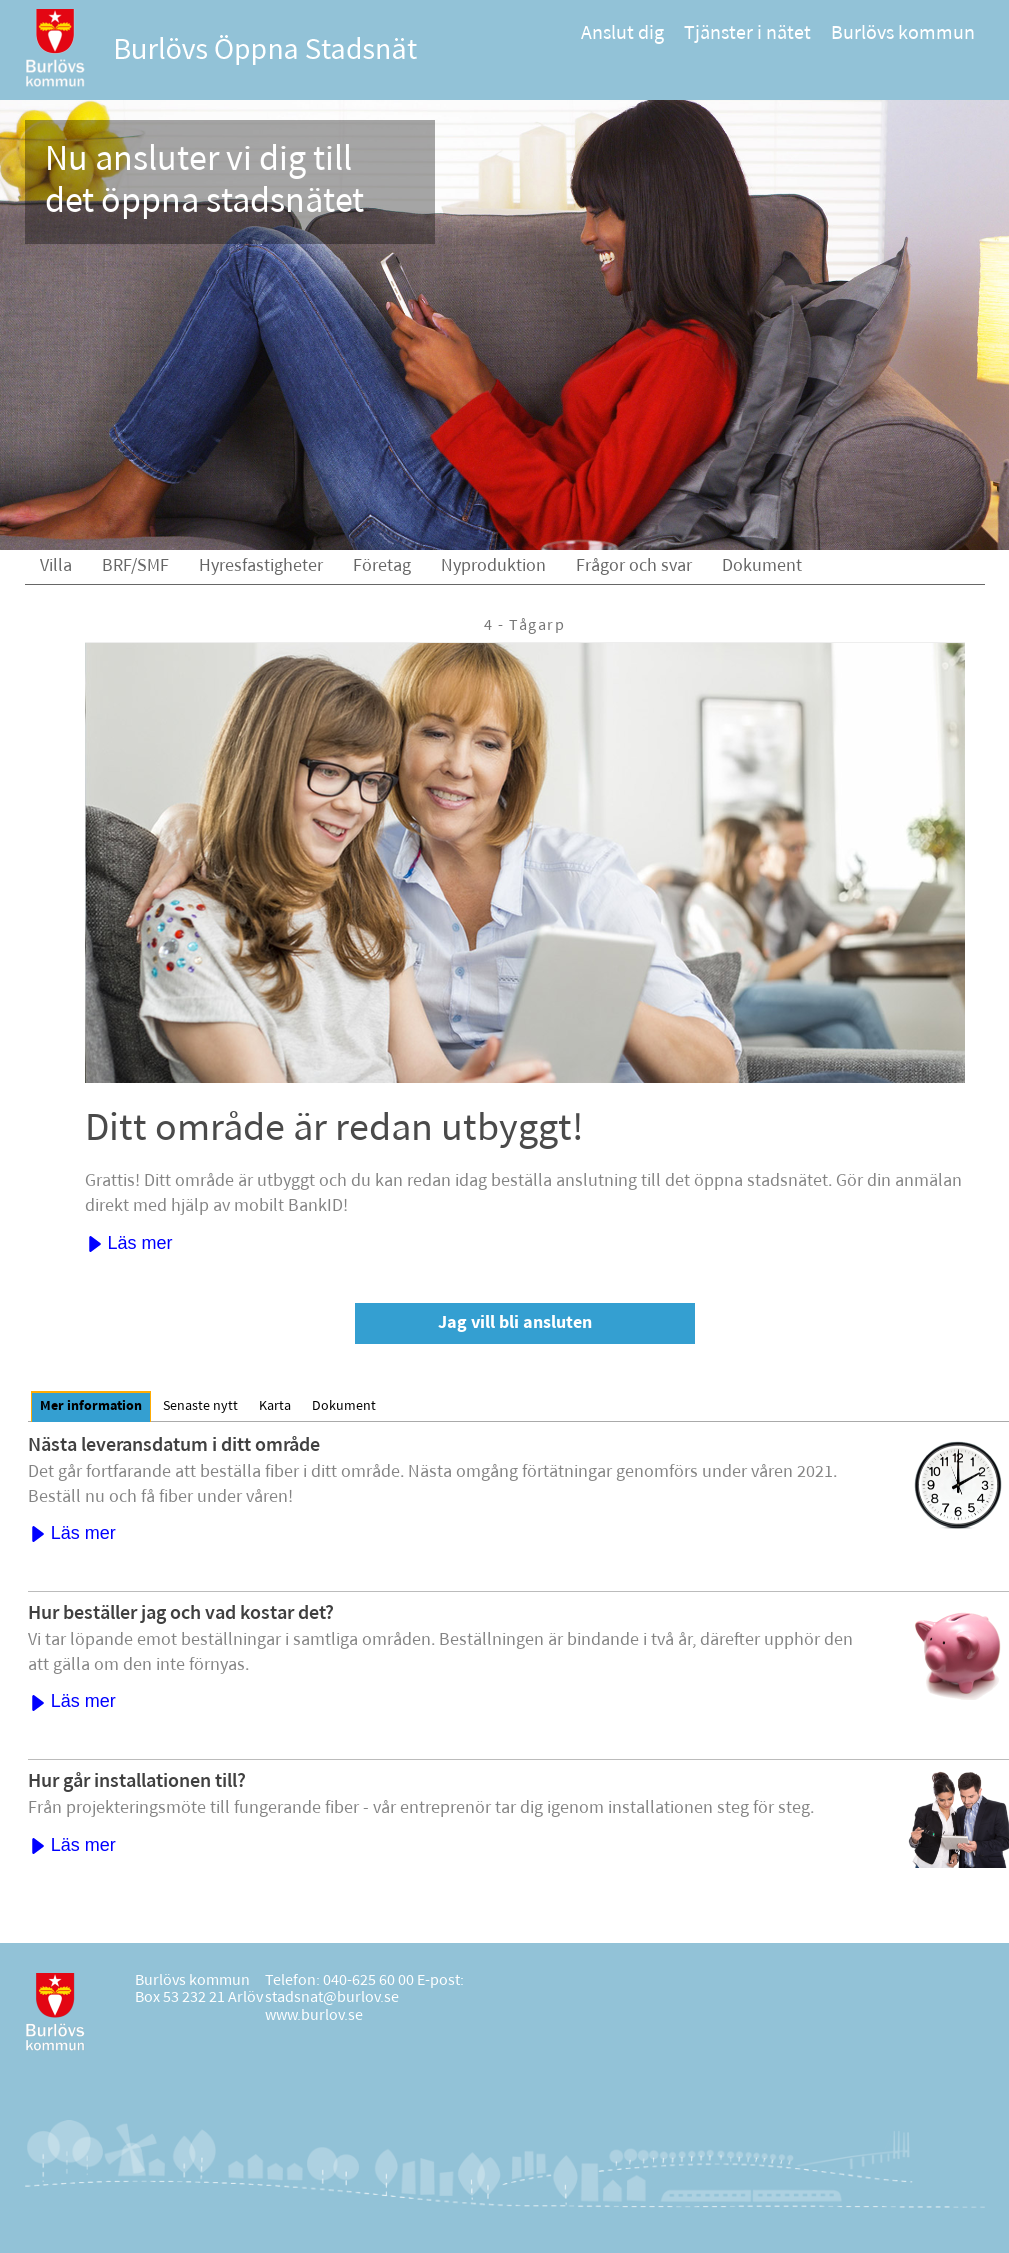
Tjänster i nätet (747, 34)
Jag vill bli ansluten (515, 1323)
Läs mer (130, 1243)
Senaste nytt (200, 1406)
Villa (56, 566)
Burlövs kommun (903, 34)
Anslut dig (622, 34)
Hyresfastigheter (261, 566)
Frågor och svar (634, 566)
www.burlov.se (314, 2016)
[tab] (91, 1406)
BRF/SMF (135, 566)
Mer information (91, 1406)
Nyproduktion (493, 566)
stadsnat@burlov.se (332, 1998)
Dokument (762, 566)
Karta (275, 1406)
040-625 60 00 (368, 1981)
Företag (382, 566)
